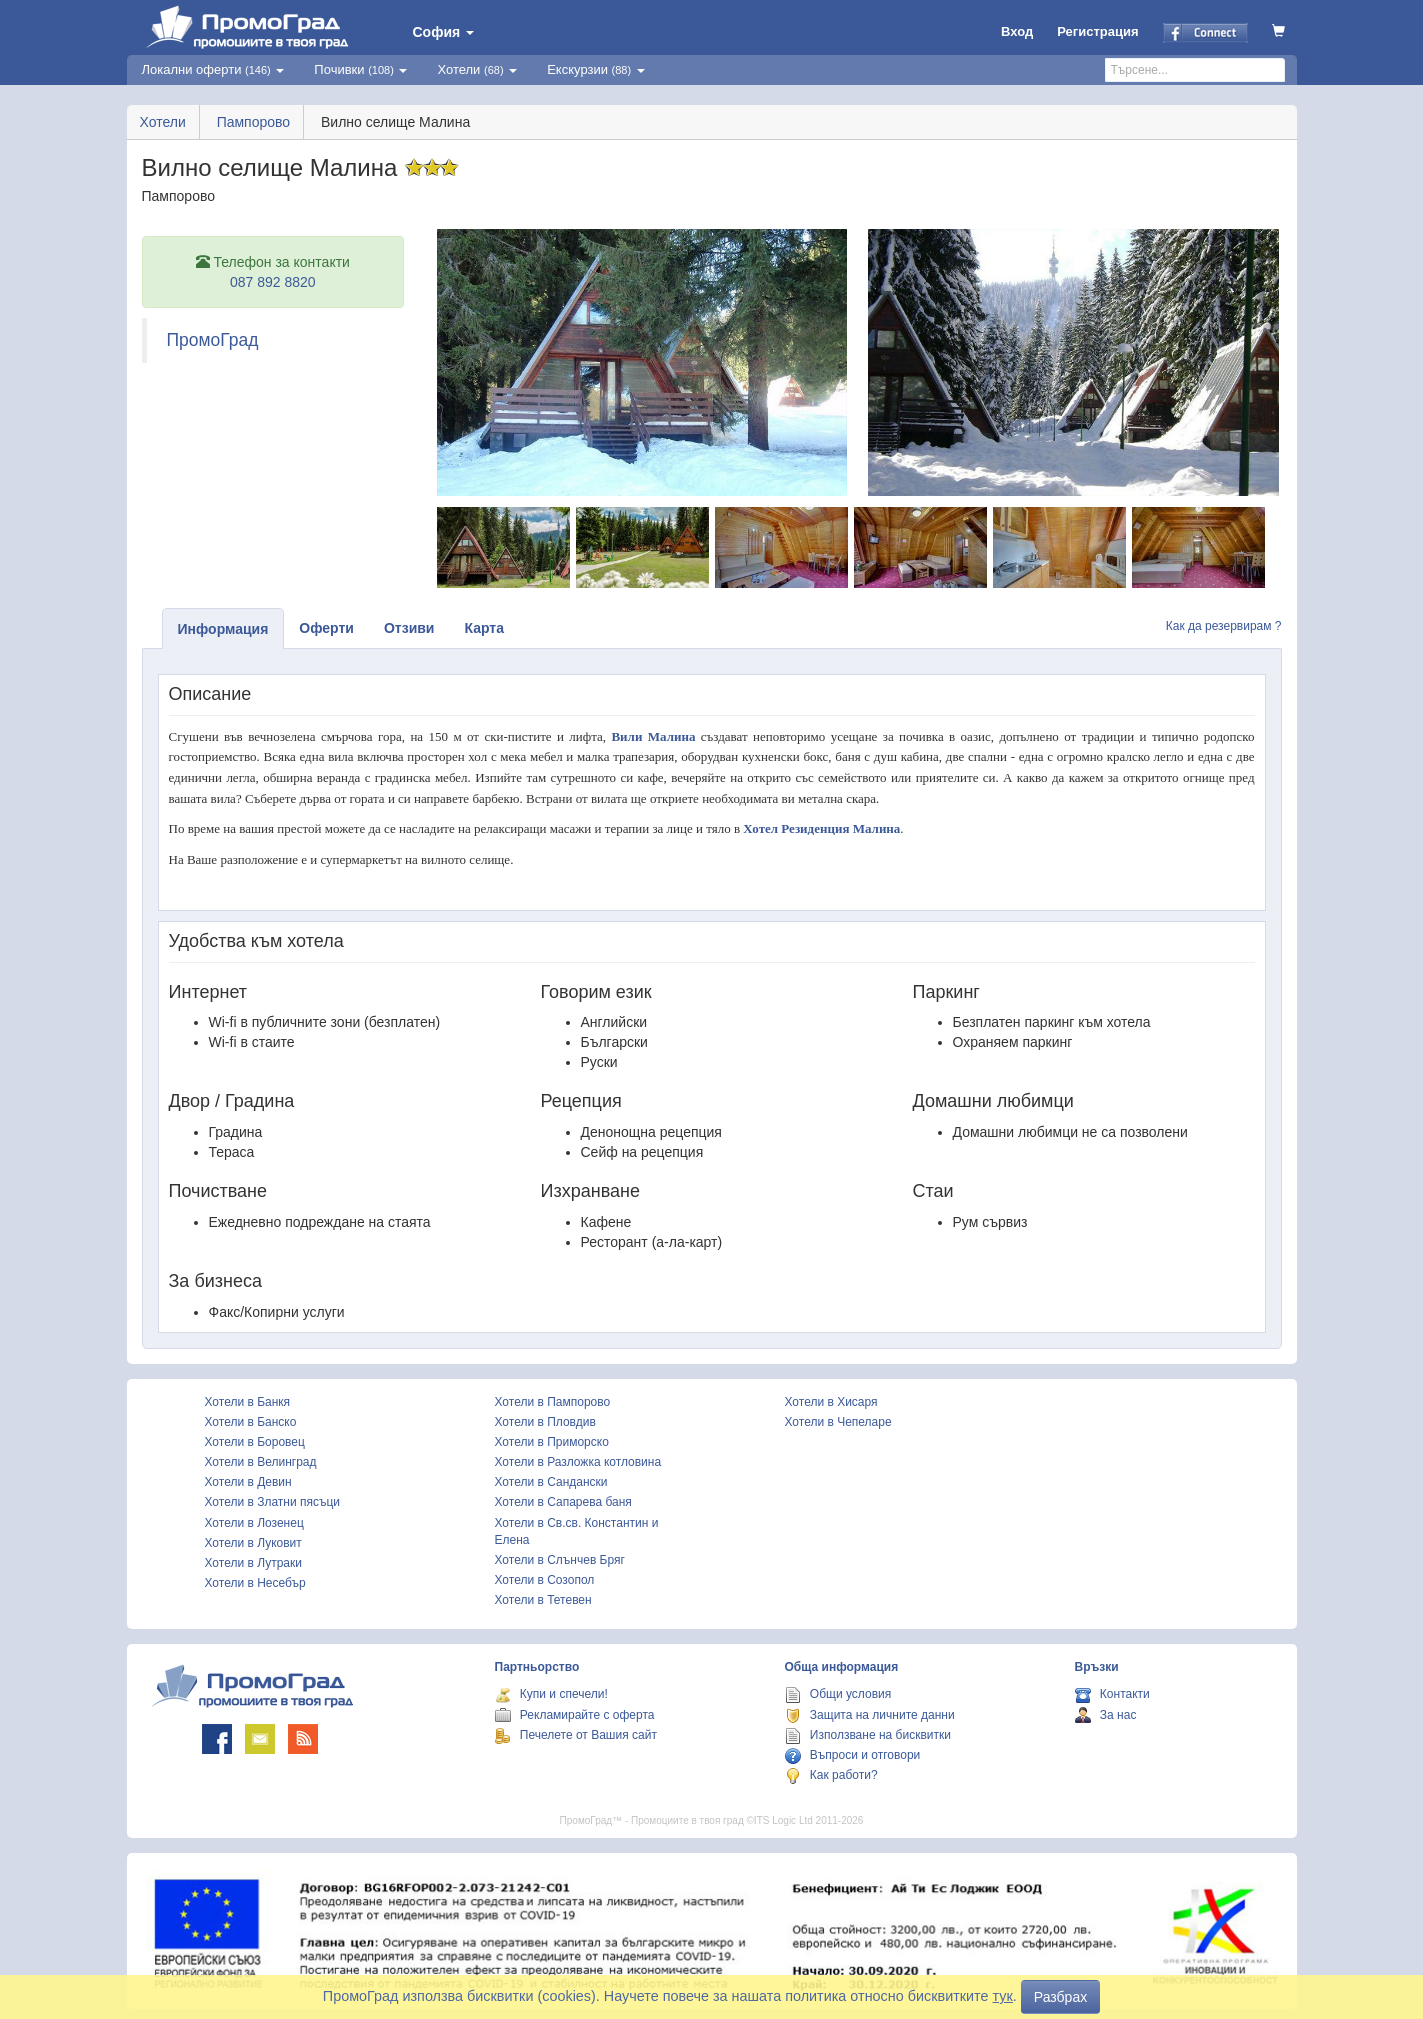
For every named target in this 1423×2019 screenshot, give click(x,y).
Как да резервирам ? (1224, 626)
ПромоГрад (213, 340)
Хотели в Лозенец (254, 1523)
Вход (1017, 31)
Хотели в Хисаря (831, 1402)
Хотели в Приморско (552, 1442)
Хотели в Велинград (261, 1462)
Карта (484, 628)
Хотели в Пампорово (553, 1402)
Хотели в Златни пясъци (273, 1502)
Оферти (326, 628)
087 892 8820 (273, 282)
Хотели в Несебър (255, 1583)
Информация (223, 629)
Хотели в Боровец (255, 1442)
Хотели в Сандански (551, 1482)
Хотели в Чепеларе (838, 1422)
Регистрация (1097, 31)
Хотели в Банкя (248, 1402)
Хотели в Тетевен (543, 1600)
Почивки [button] (360, 69)
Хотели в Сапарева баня (563, 1502)
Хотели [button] (477, 69)
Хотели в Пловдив (545, 1422)
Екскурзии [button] (596, 69)
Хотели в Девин (248, 1482)
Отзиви (409, 628)
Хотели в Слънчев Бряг (560, 1560)
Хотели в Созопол (545, 1580)
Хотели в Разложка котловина (578, 1462)
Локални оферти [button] (213, 69)
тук (1003, 1996)
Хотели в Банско (251, 1422)
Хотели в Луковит (253, 1543)
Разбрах (1060, 1997)
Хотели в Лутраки (253, 1563)
